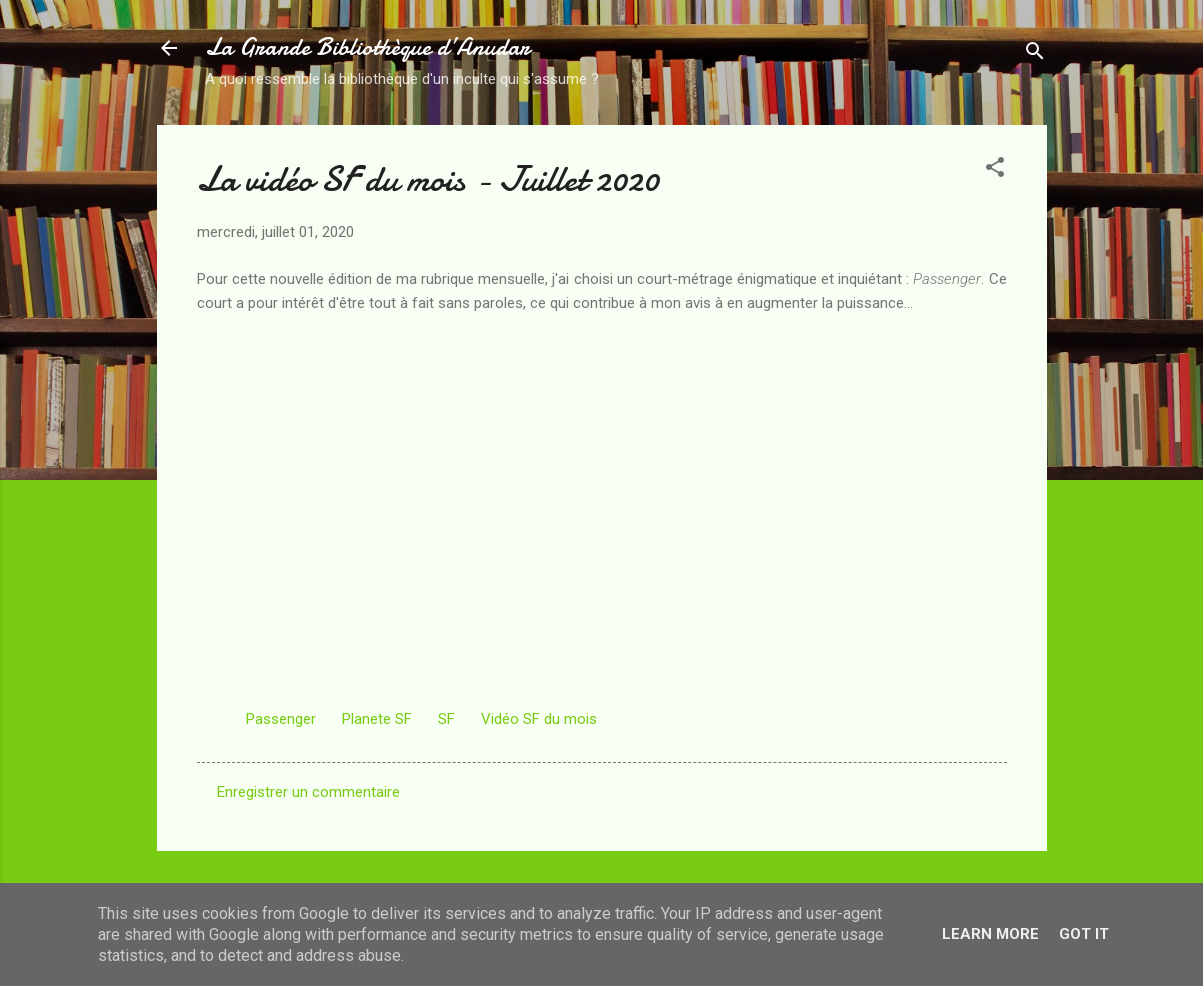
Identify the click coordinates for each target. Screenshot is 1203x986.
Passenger (281, 719)
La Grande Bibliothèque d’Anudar (367, 47)
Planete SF (377, 719)
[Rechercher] (1035, 54)
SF (446, 719)
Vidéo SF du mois (539, 719)
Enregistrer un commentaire (308, 792)
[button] (995, 170)
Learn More (990, 934)
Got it (1084, 934)
